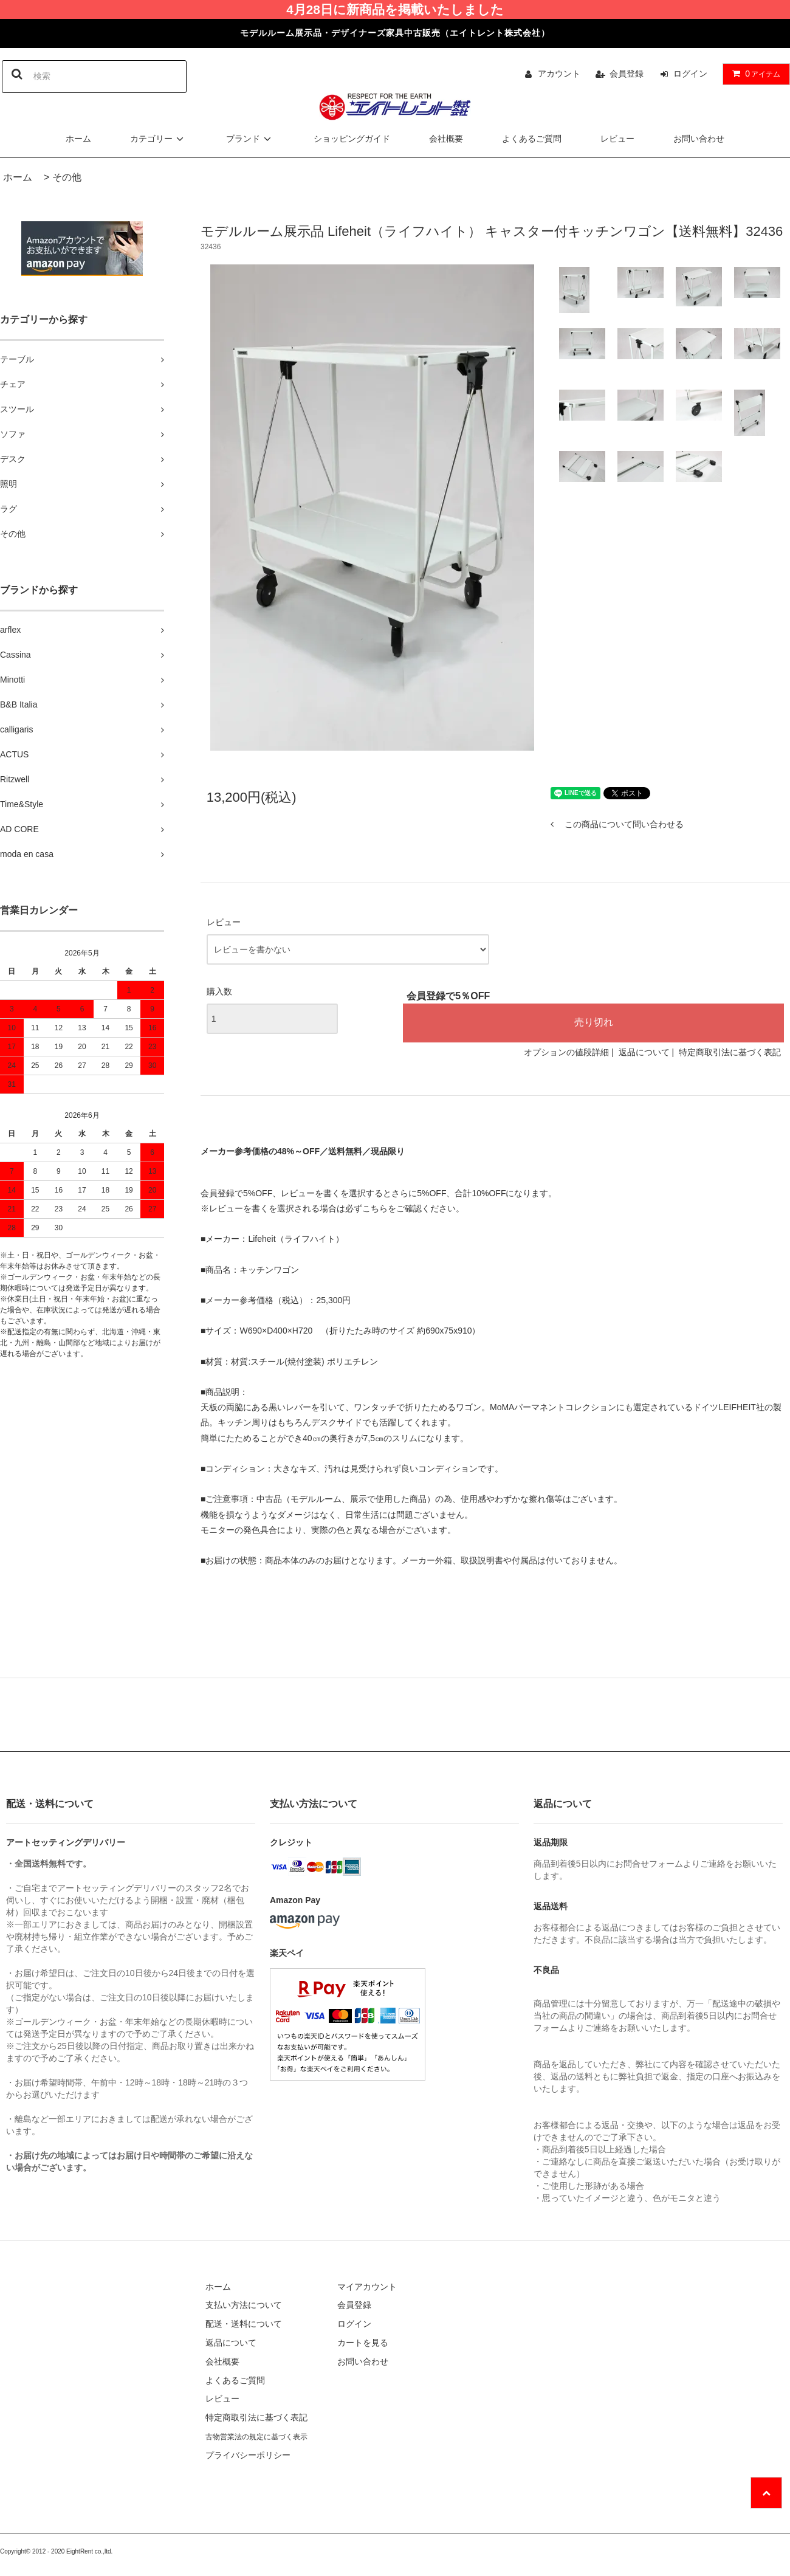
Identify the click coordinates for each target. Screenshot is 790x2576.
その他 (66, 177)
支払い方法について (243, 2305)
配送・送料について (243, 2324)
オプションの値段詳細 (566, 1052)
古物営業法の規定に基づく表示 (256, 2437)
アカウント (559, 73)
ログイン (690, 73)
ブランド (250, 138)
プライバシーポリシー (247, 2455)
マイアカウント (367, 2287)
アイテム (753, 73)
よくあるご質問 (532, 138)
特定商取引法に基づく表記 (730, 1052)
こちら (375, 1208)
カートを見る (362, 2342)
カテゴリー (158, 138)
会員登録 (627, 73)
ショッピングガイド (352, 138)
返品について (644, 1052)
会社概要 (446, 138)
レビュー (617, 138)
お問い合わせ (698, 138)
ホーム (78, 138)
